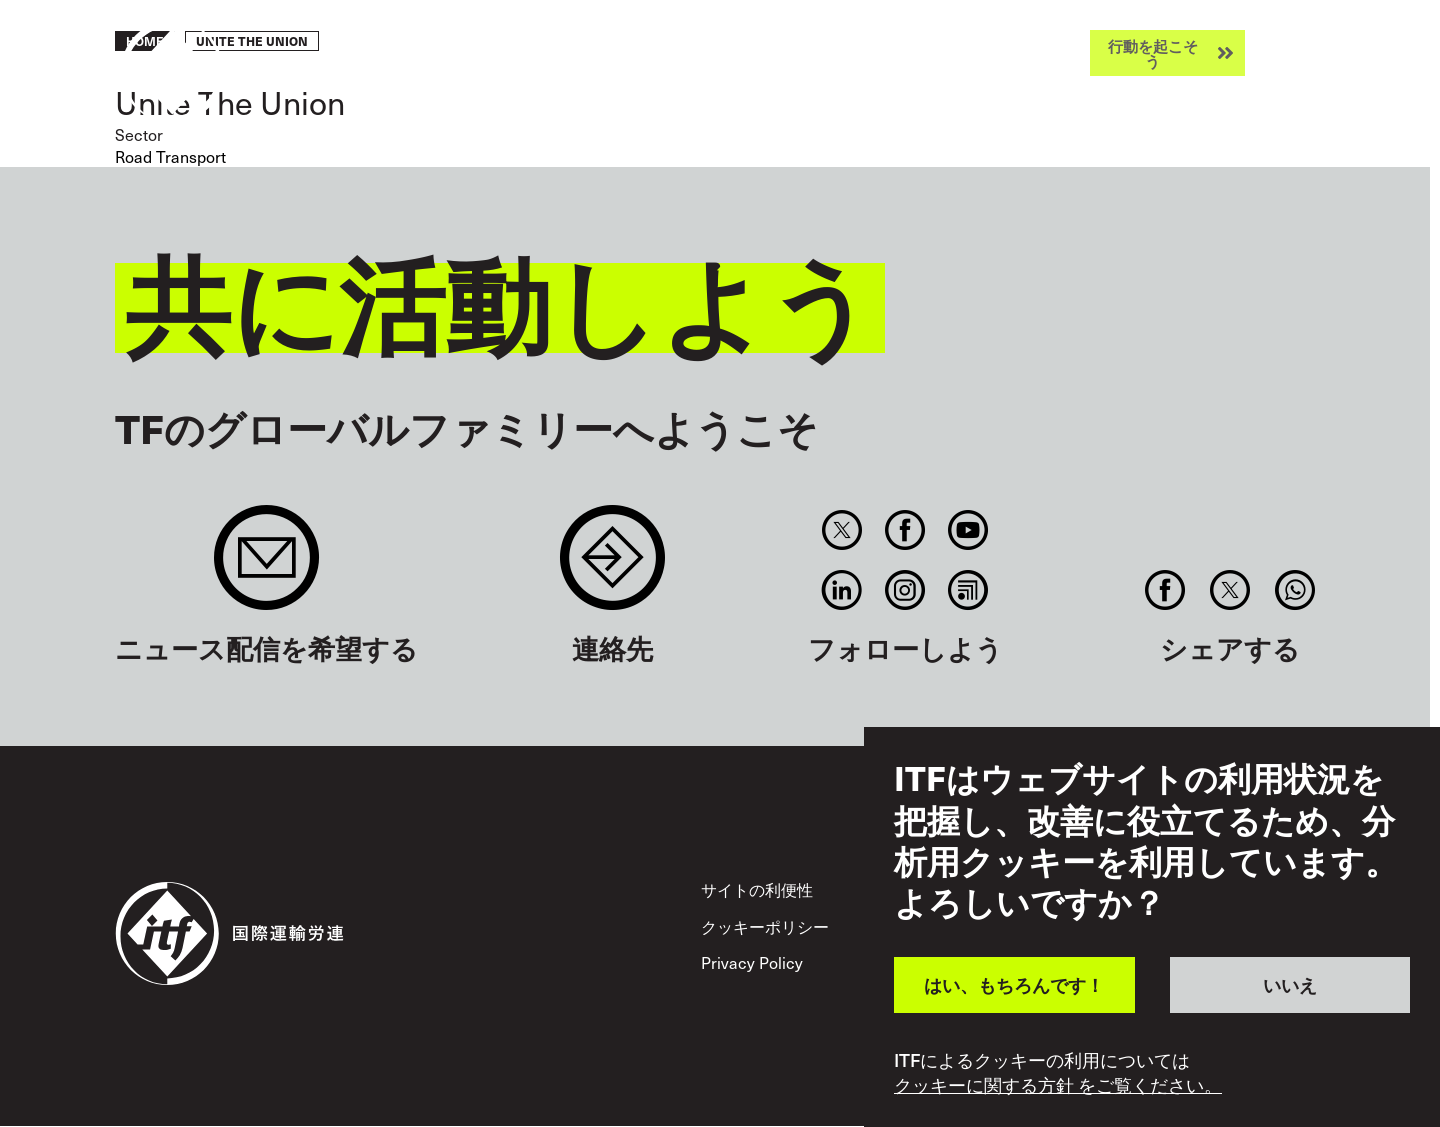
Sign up (266, 567)
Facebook (904, 530)
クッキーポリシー (765, 926)
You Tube (968, 530)
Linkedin (841, 590)
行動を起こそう (1153, 53)
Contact (612, 567)
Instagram (904, 590)
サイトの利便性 (757, 889)
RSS (968, 590)
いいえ (1290, 984)
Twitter (841, 530)
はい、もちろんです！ (1014, 984)
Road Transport (170, 156)
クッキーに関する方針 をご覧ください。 (1058, 1085)
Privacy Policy (752, 962)
